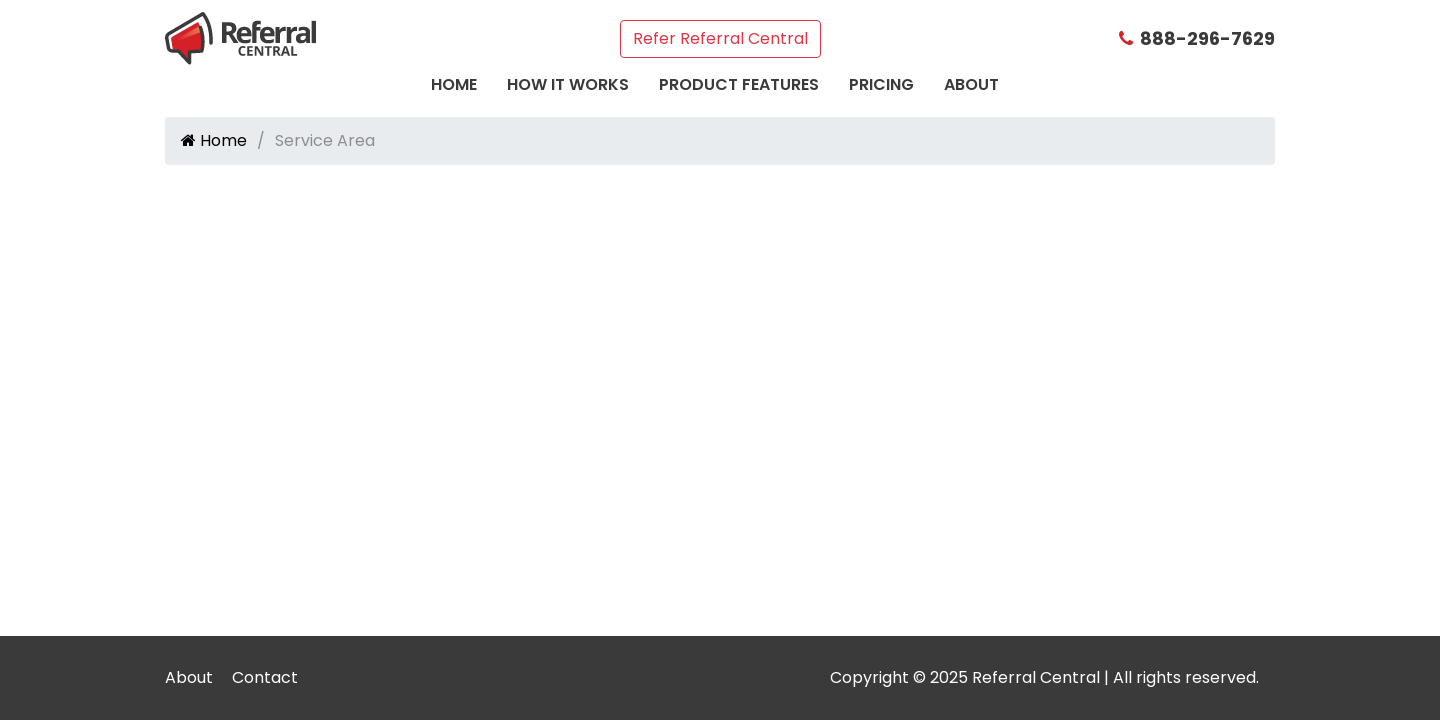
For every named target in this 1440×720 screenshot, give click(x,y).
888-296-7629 (1197, 38)
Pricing (881, 84)
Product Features (739, 84)
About (971, 84)
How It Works (568, 84)
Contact (265, 677)
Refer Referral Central (720, 38)
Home (454, 84)
